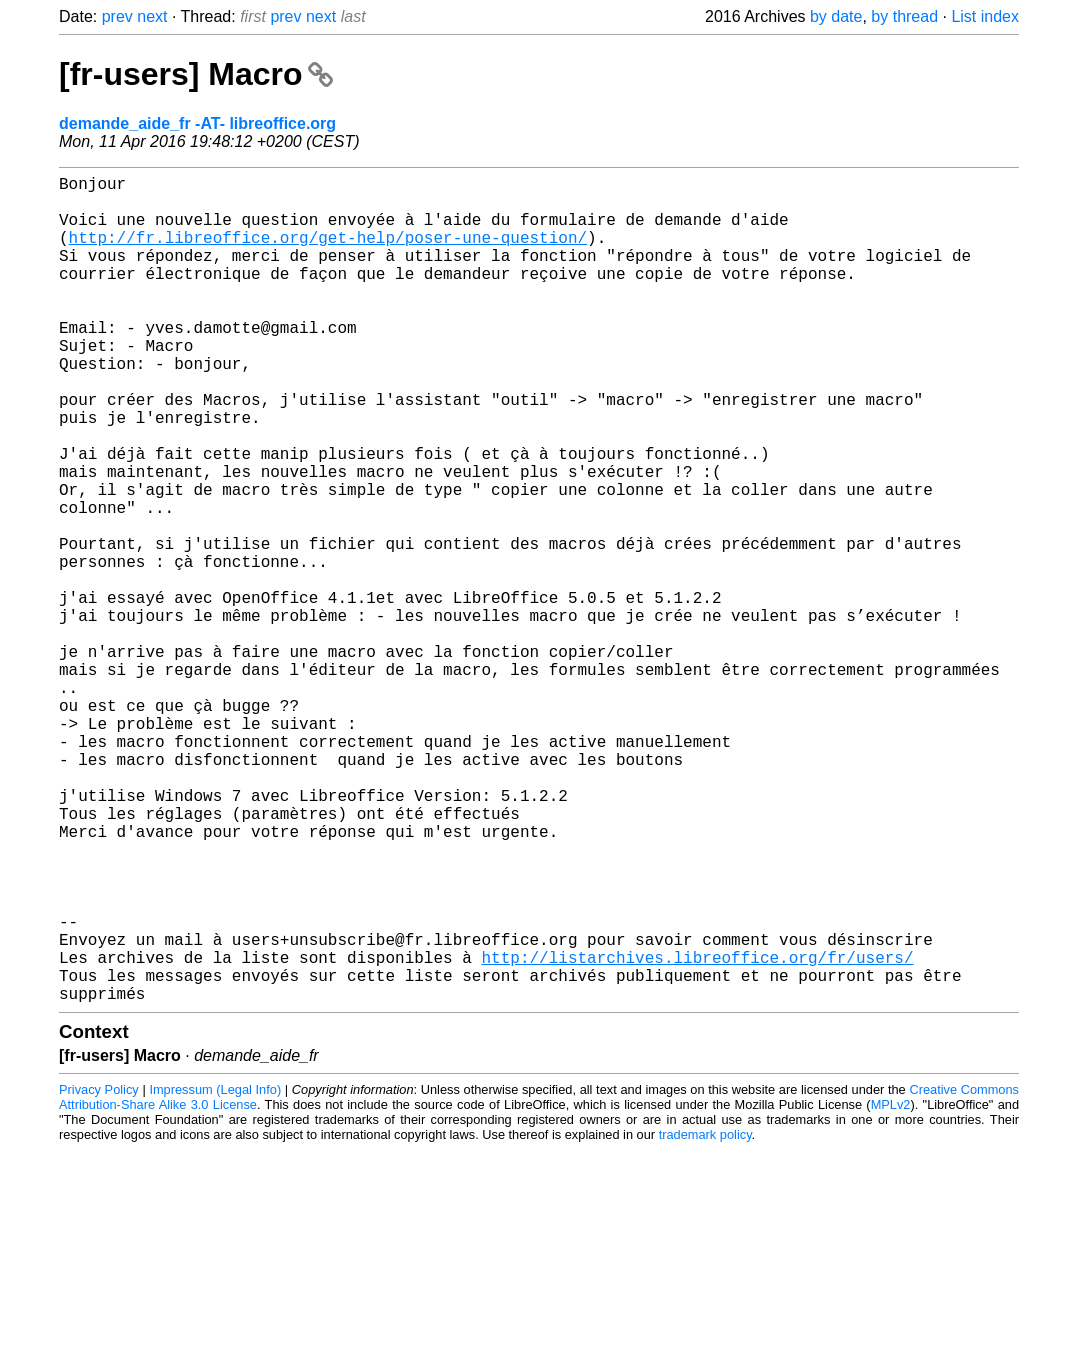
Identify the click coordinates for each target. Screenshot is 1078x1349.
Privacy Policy (99, 1273)
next (152, 16)
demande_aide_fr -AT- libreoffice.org (197, 123)
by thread (904, 16)
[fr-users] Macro (196, 74)
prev (117, 16)
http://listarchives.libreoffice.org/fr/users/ (697, 1133)
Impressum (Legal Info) (215, 1273)
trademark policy (705, 1318)
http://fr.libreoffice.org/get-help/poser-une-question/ (328, 253)
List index (985, 16)
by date (836, 16)
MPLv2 (891, 1288)
